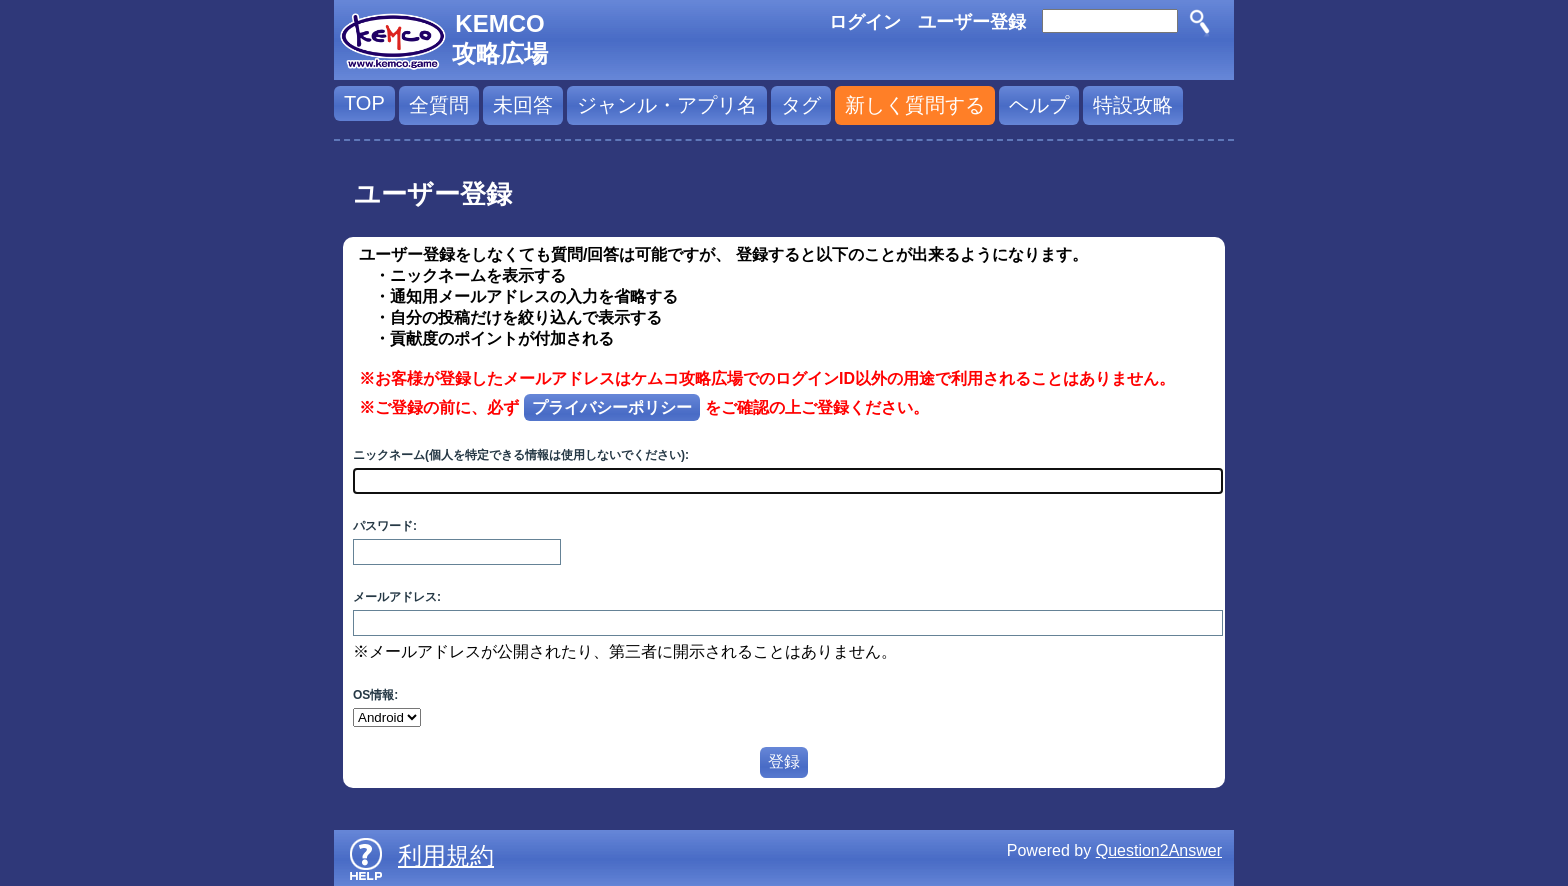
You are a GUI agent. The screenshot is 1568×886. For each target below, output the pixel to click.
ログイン (865, 22)
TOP (364, 103)
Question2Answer (1159, 850)
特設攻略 (1133, 105)
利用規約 (446, 855)
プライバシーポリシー (612, 407)
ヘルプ (1039, 105)
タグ (801, 105)
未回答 (523, 105)
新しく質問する (915, 105)
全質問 (439, 105)
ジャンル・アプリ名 (667, 105)
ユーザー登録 (972, 22)
